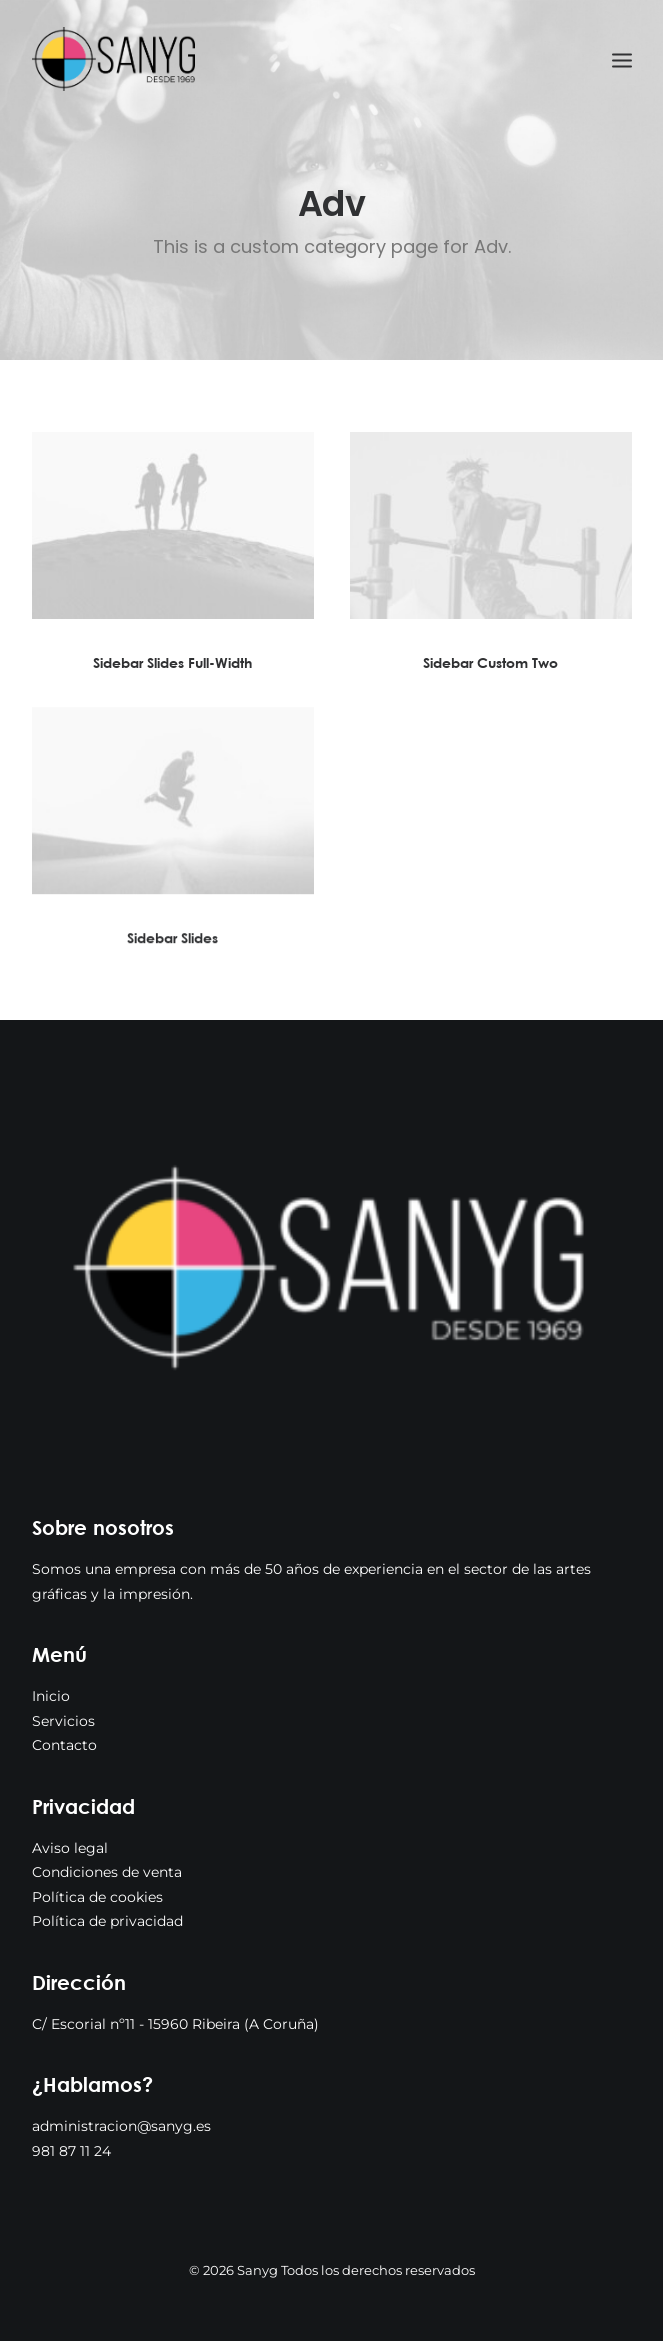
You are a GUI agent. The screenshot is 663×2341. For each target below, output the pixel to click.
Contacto (64, 1745)
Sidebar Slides (172, 954)
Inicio (51, 1696)
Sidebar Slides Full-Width (172, 662)
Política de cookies (97, 1897)
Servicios (63, 1721)
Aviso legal (70, 1848)
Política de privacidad (107, 1921)
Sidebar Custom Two (490, 663)
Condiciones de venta (107, 1872)
